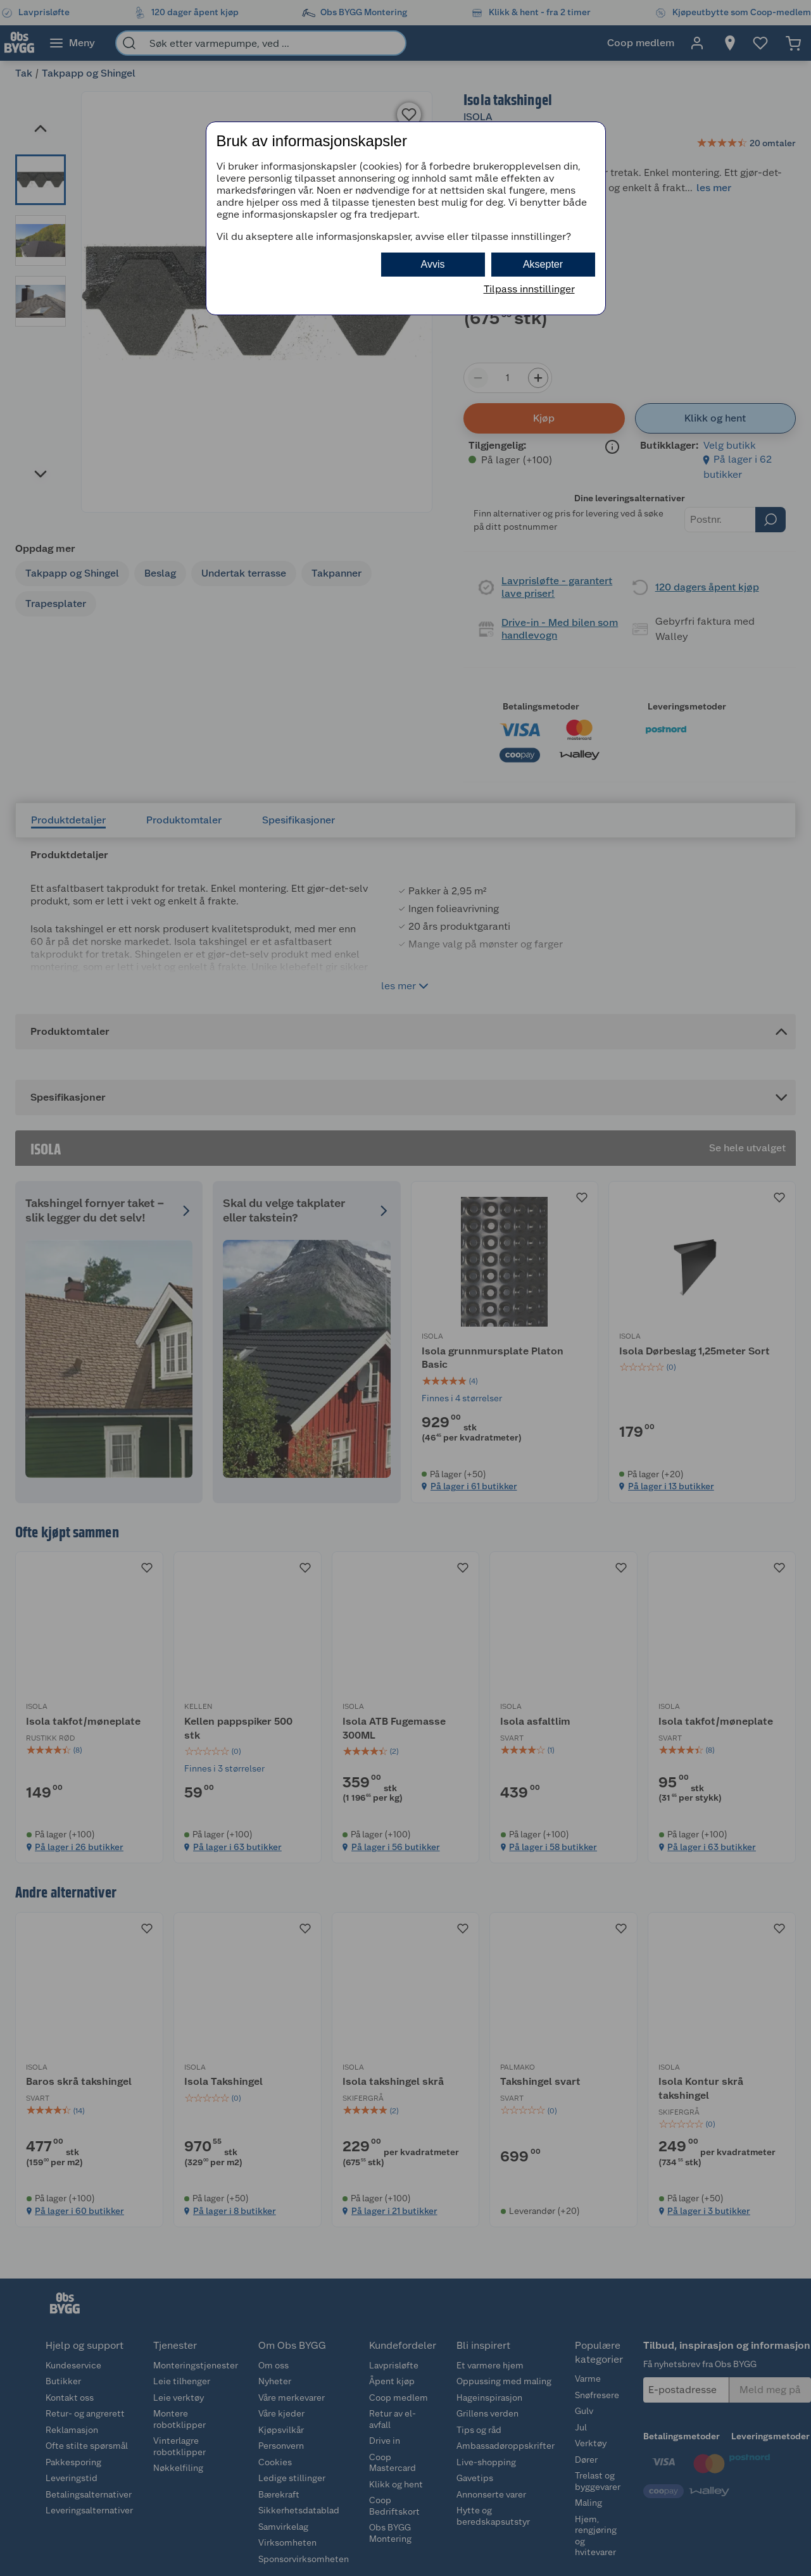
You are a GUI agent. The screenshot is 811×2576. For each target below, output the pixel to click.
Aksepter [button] (543, 264)
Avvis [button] (433, 264)
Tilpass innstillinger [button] (529, 289)
